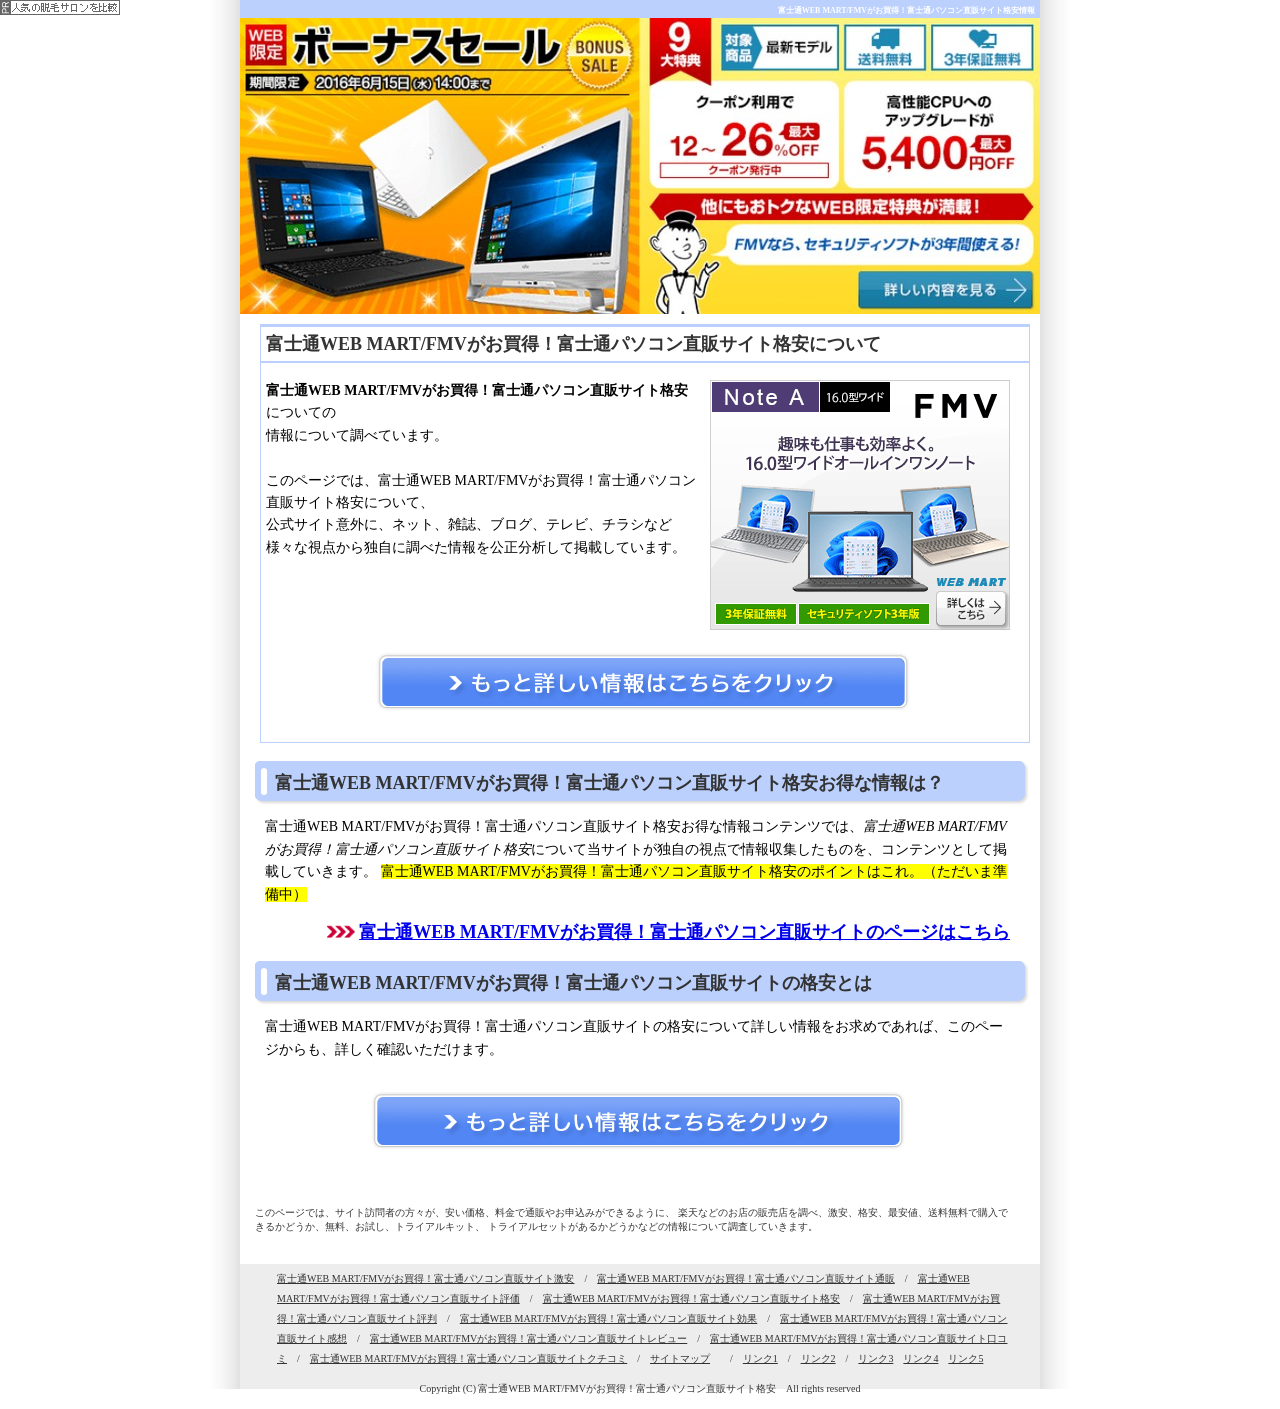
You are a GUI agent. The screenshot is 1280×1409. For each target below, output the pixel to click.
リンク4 (920, 1358)
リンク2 (818, 1358)
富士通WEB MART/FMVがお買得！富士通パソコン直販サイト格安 (691, 1298)
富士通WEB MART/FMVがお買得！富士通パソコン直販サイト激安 (425, 1278)
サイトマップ (680, 1358)
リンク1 (760, 1358)
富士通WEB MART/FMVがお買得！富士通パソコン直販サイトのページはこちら (684, 932)
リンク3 (875, 1358)
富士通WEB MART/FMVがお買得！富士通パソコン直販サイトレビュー (528, 1338)
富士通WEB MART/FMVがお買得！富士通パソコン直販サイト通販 (745, 1278)
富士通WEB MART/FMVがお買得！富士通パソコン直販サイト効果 (608, 1318)
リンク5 (965, 1358)
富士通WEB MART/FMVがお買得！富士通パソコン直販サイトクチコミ (468, 1358)
